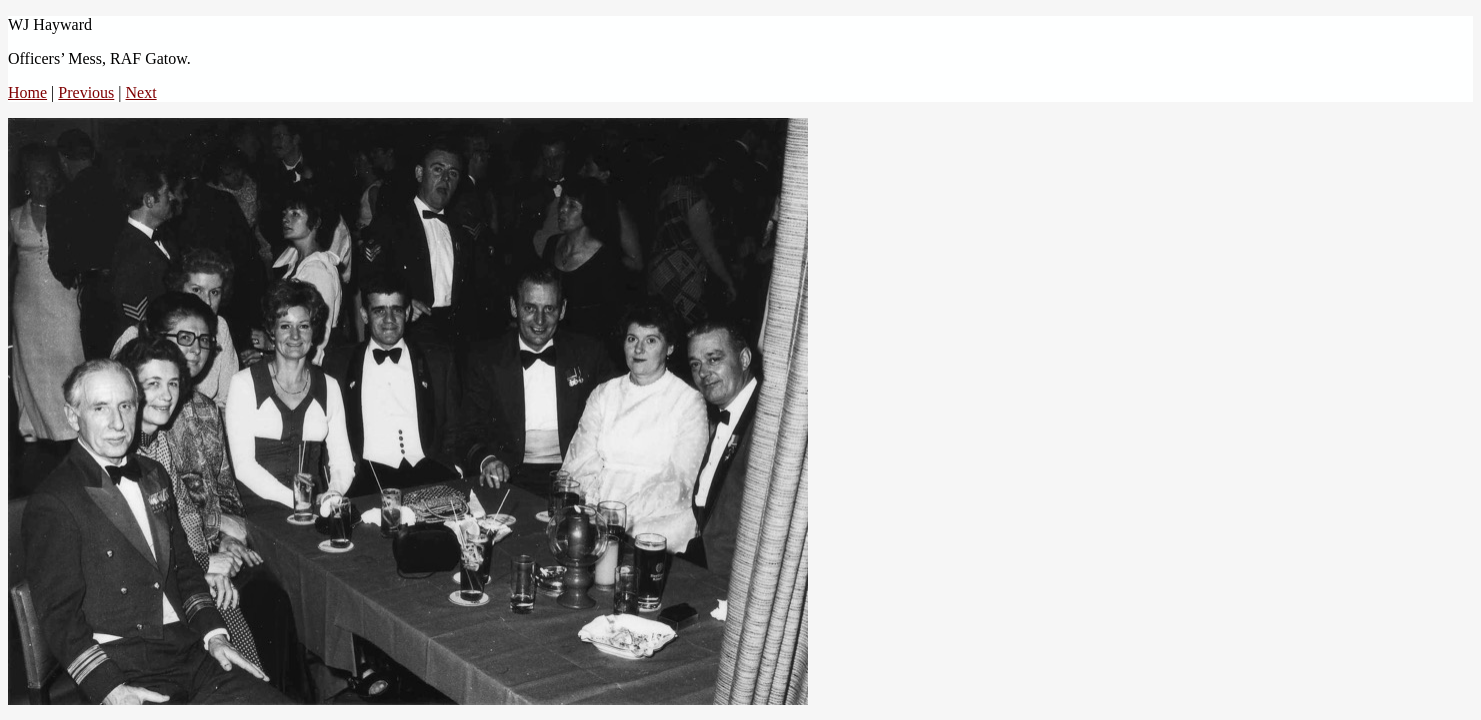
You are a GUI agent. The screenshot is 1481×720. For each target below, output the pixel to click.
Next (141, 92)
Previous (86, 92)
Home (27, 92)
